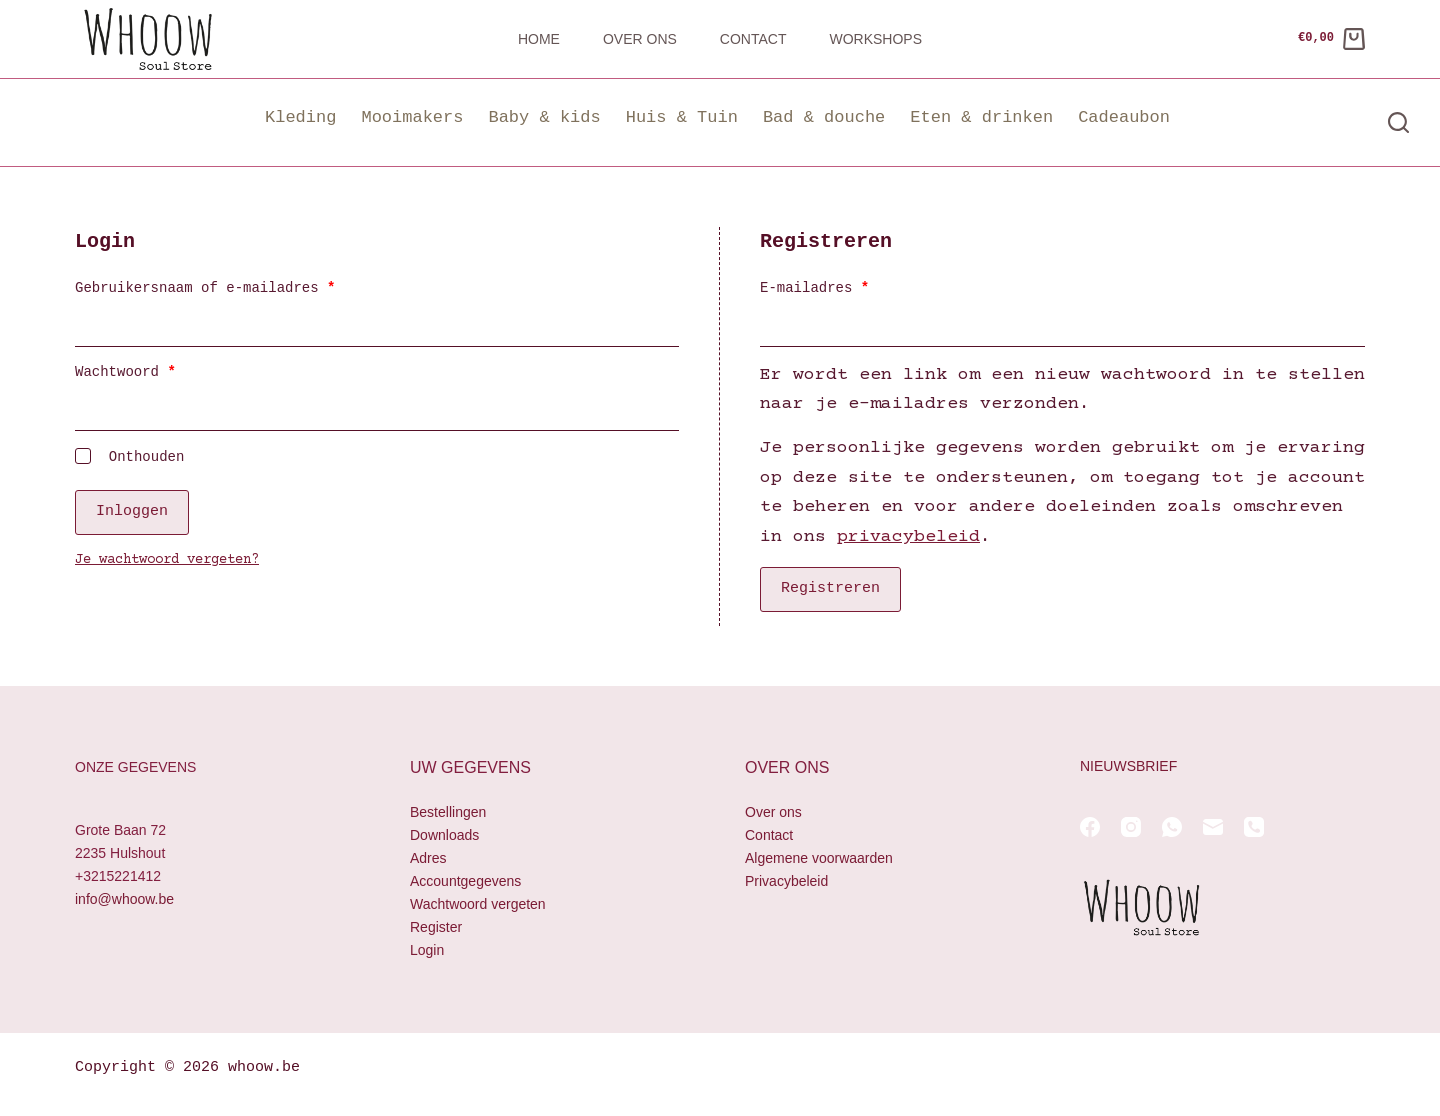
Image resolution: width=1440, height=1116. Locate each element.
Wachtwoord (154, 371)
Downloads (444, 835)
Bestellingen (448, 812)
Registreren (830, 589)
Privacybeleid (786, 881)
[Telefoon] (1254, 827)
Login (427, 950)
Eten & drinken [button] (981, 117)
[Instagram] (1131, 827)
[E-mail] (1213, 827)
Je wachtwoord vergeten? (167, 559)
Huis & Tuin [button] (682, 117)
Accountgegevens (465, 881)
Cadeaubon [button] (1124, 117)
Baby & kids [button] (544, 117)
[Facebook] (1090, 827)
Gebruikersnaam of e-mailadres (234, 287)
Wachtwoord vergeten (478, 904)
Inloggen (132, 511)
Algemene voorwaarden (819, 858)
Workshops (875, 39)
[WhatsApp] (1172, 827)
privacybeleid (908, 537)
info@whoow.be (124, 899)
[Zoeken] (1398, 122)
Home (539, 39)
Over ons (640, 39)
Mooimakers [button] (412, 117)
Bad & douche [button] (824, 117)
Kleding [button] (300, 117)
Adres (428, 858)
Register (436, 927)
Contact (753, 39)
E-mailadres (843, 287)
